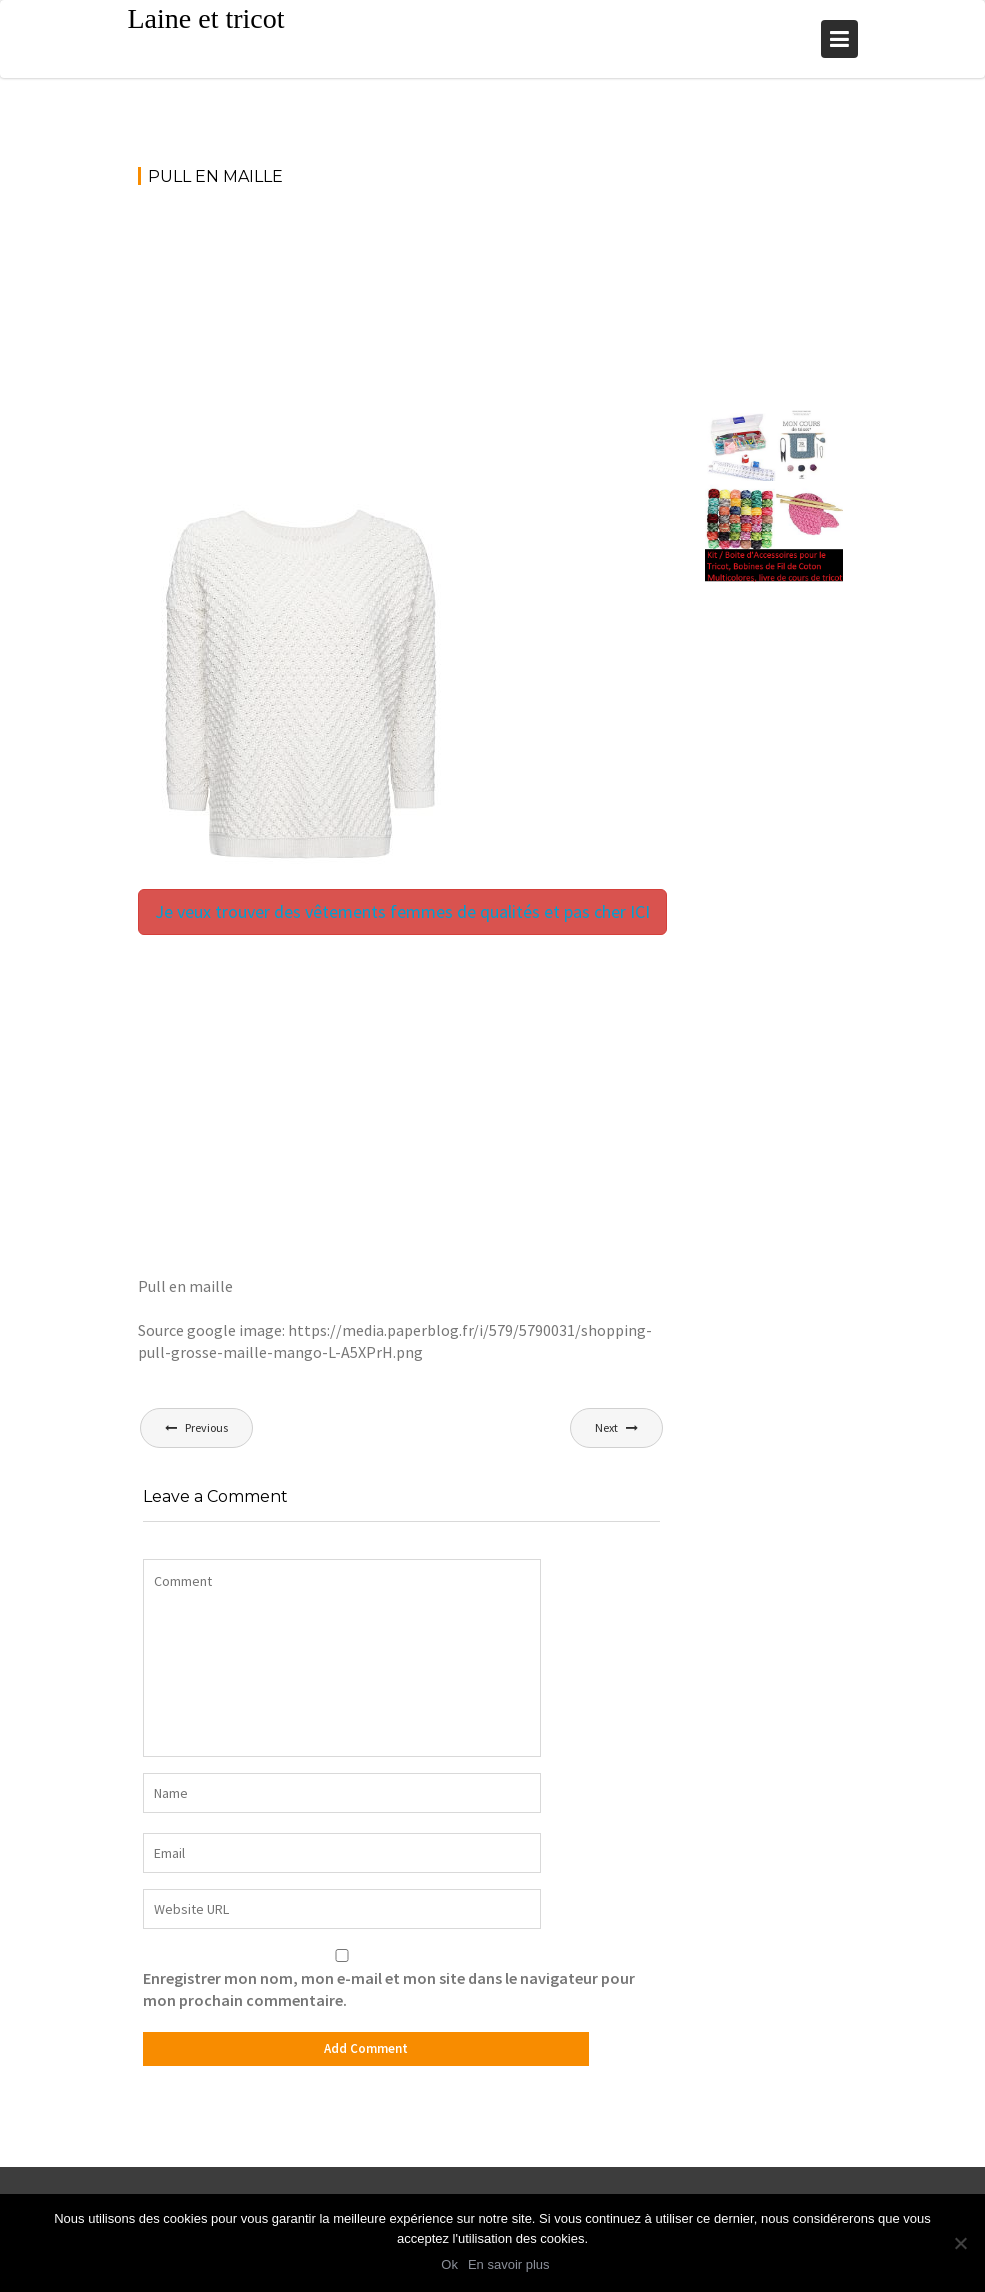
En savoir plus (511, 2266)
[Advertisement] (402, 353)
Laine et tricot (206, 18)
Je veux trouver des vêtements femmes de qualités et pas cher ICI (402, 911)
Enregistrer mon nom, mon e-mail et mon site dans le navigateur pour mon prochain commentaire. (389, 1989)
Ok (451, 2266)
